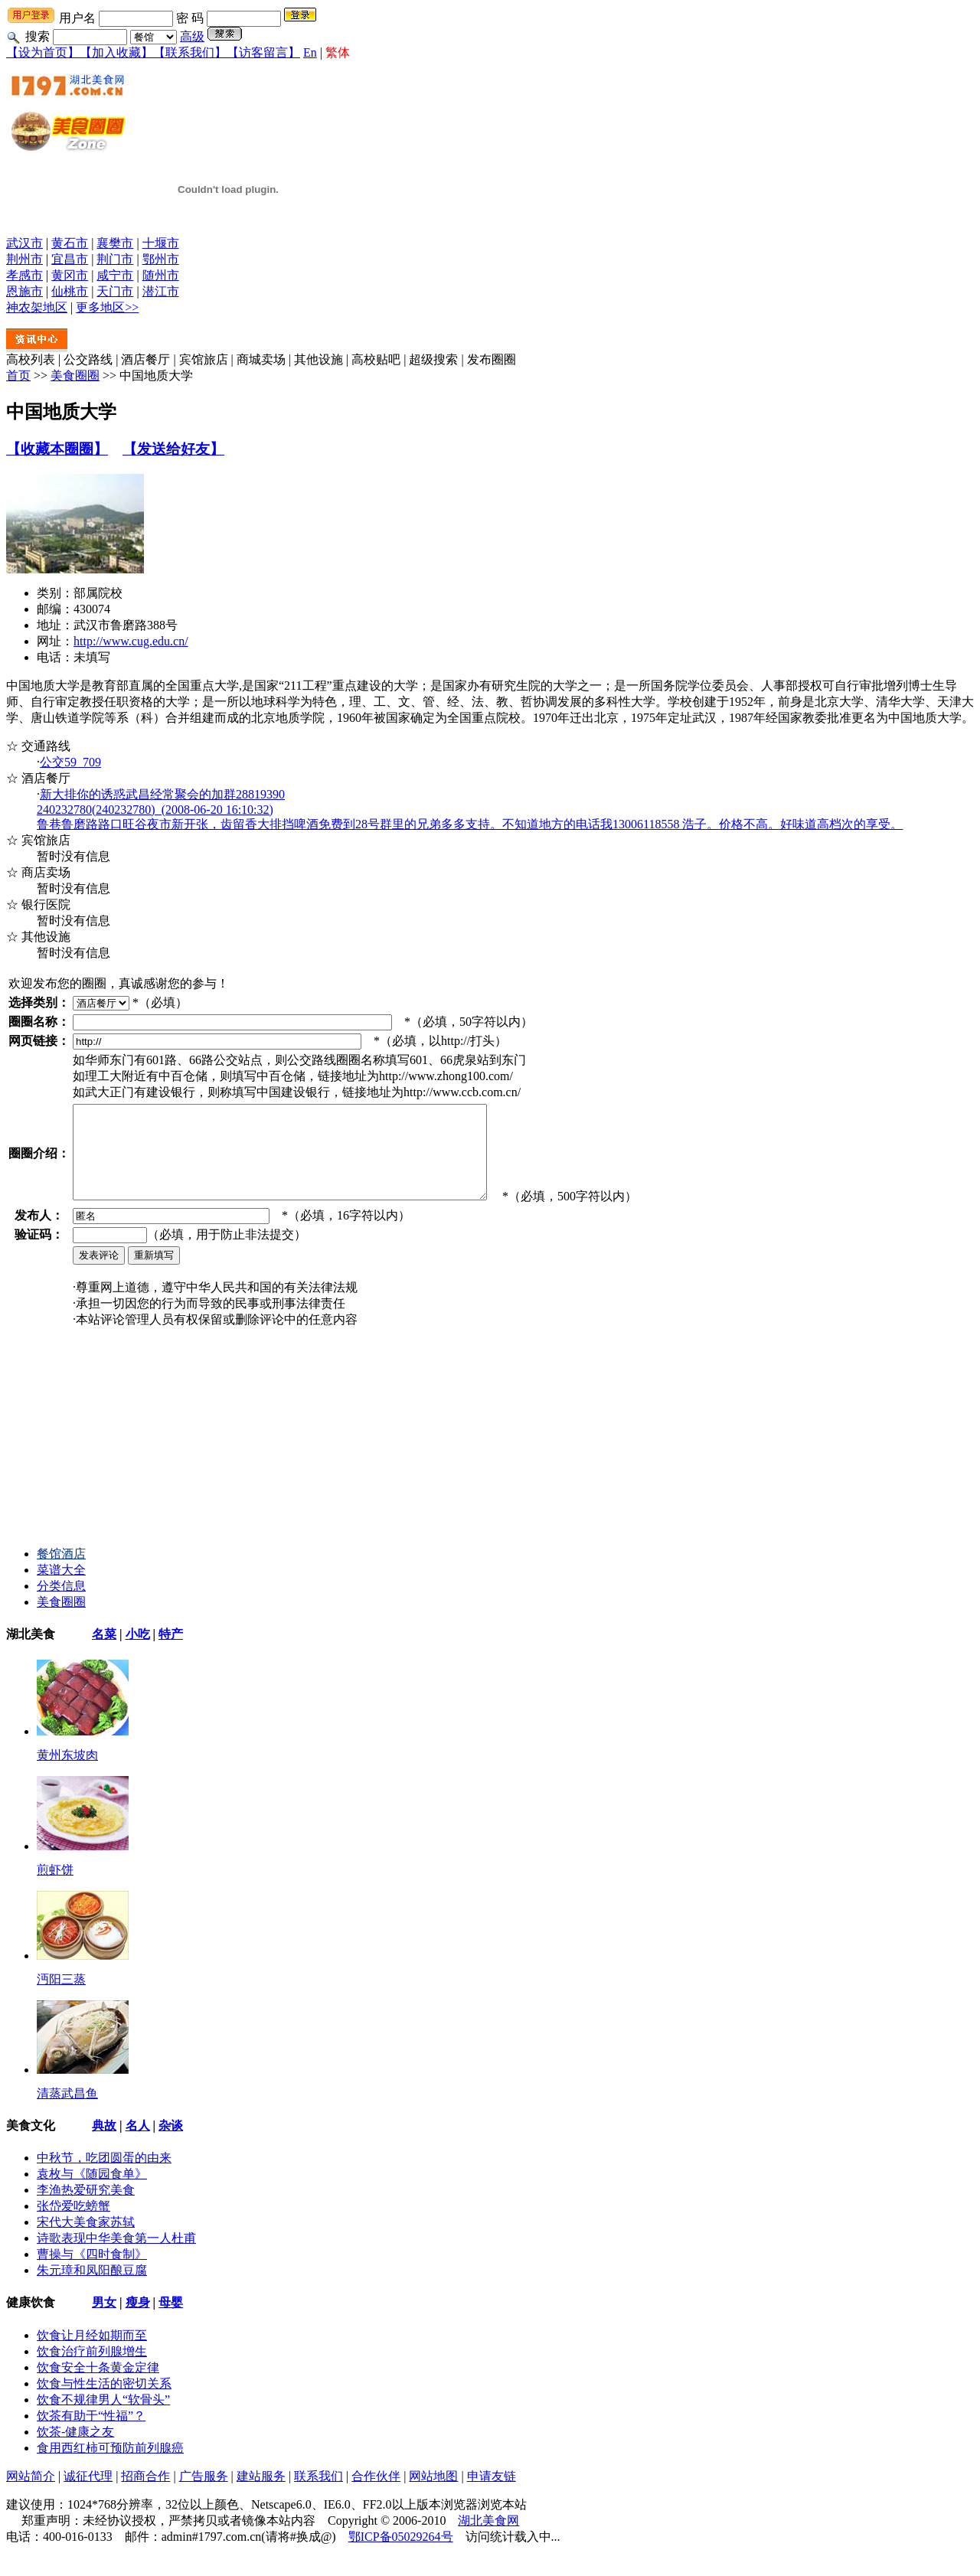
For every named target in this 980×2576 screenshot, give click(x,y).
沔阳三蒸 (61, 1997)
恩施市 (24, 291)
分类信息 (61, 1604)
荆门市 (114, 259)
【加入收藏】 (116, 52)
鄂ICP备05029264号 (400, 2554)
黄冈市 (69, 275)
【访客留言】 (263, 52)
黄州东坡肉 (67, 1773)
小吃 (138, 1652)
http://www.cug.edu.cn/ (131, 641)
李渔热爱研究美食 (86, 2208)
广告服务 (203, 2494)
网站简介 (30, 2494)
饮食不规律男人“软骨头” (103, 2417)
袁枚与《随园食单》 (92, 2192)
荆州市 (24, 259)
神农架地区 (36, 307)
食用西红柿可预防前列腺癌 (110, 2466)
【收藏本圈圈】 (57, 449)
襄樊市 (114, 243)
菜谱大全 (61, 1588)
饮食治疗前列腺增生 (92, 2369)
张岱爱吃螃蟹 (73, 2224)
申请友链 (491, 2494)
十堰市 (160, 243)
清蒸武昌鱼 (67, 2111)
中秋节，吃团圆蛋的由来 (104, 2176)
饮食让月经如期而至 (92, 2353)
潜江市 (160, 291)
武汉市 (24, 243)
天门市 (114, 291)
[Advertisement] (121, 1456)
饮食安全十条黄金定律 (98, 2385)
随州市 (160, 275)
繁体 (337, 52)
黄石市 (69, 243)
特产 (170, 1652)
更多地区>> (107, 307)
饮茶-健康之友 (75, 2450)
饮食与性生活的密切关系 (104, 2401)
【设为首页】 (43, 52)
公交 (70, 762)
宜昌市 (69, 259)
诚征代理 (88, 2494)
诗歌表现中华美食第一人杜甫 (116, 2256)
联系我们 (318, 2494)
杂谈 (170, 2143)
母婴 (170, 2320)
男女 (104, 2320)
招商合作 (145, 2494)
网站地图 (433, 2494)
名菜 (104, 1652)
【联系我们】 (190, 52)
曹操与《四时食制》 (92, 2272)
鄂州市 (160, 259)
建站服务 (261, 2494)
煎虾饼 (55, 1888)
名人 (138, 2143)
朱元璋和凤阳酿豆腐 (92, 2288)
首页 (18, 375)
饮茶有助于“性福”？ (91, 2434)
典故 (104, 2143)
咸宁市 (114, 275)
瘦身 (138, 2320)
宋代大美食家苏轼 (86, 2240)
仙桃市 (69, 291)
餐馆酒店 (61, 1572)
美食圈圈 (75, 375)
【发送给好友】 (173, 449)
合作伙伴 (375, 2494)
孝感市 (24, 275)
